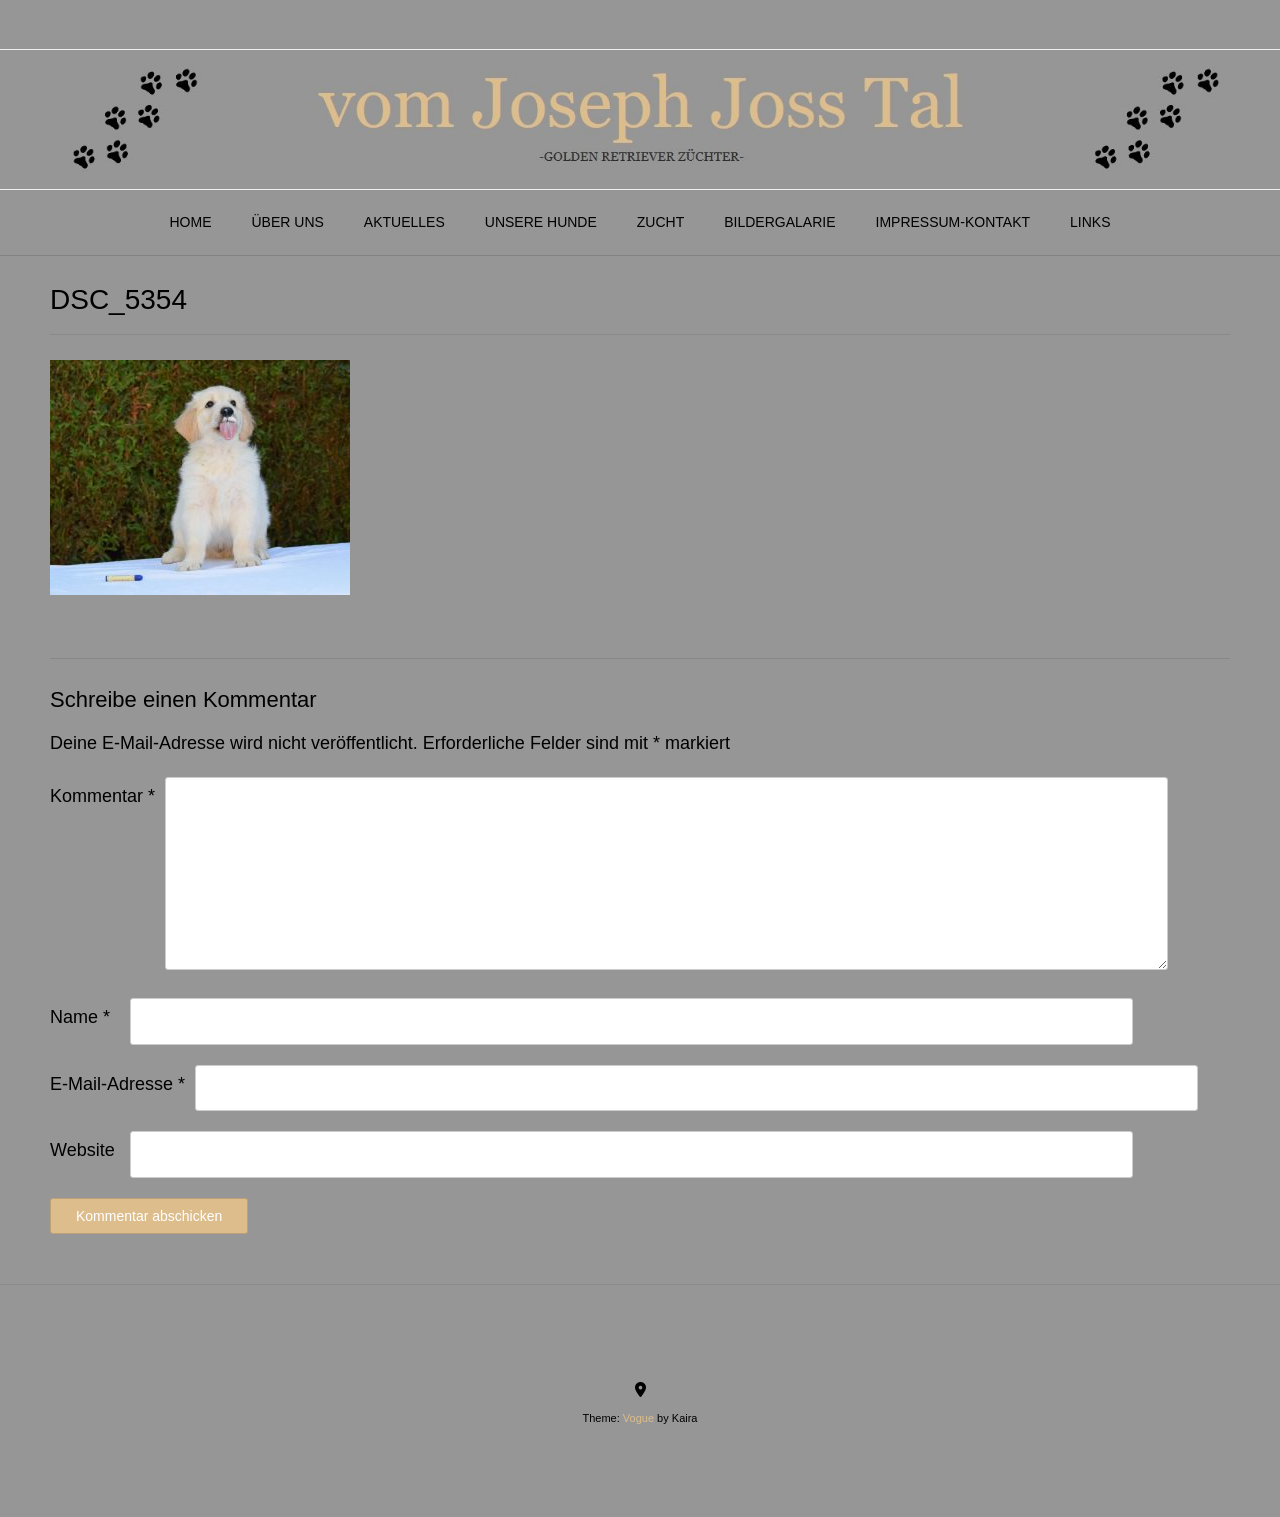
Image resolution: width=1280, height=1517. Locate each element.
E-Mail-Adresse (117, 1084)
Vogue (638, 1418)
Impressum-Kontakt (953, 222)
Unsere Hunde (541, 222)
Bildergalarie (779, 222)
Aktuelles (404, 222)
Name (80, 1017)
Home (190, 222)
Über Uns (287, 222)
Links (1090, 222)
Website (82, 1150)
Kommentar (102, 796)
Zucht (660, 222)
